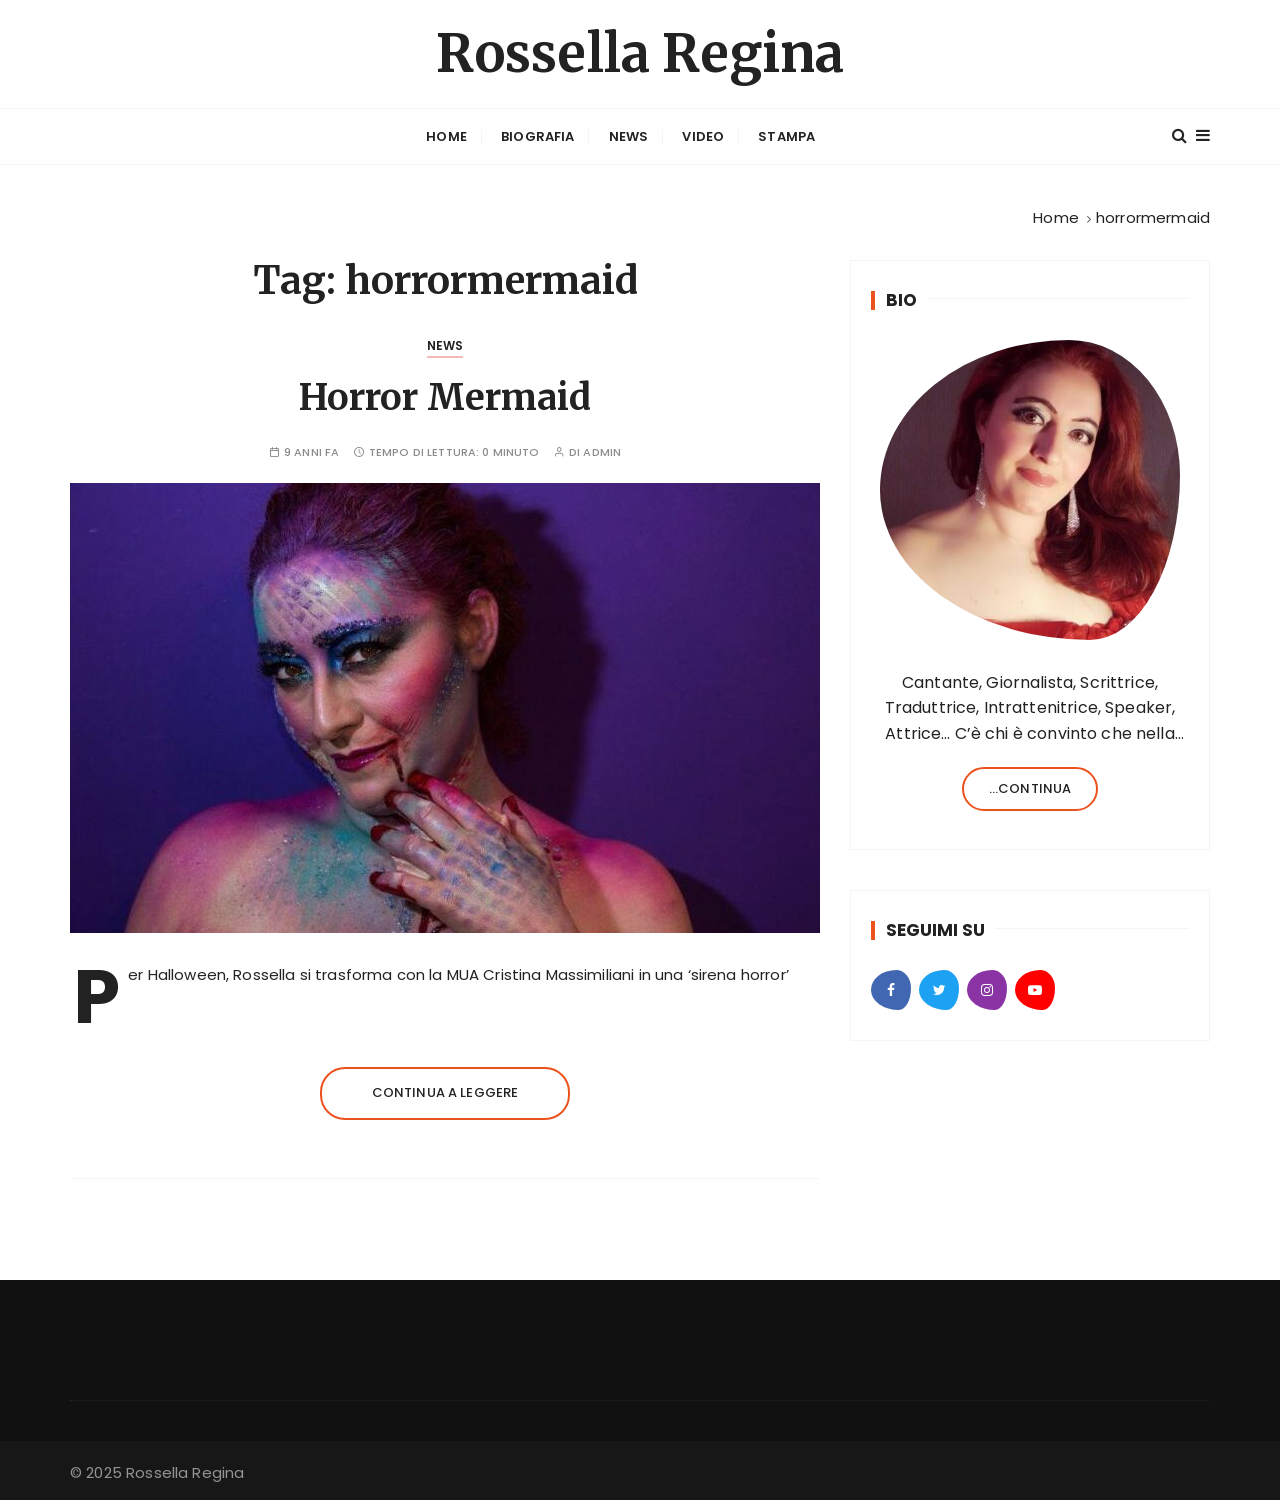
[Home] (1056, 217)
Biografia (537, 136)
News (629, 136)
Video (703, 136)
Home (446, 136)
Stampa (786, 136)
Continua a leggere (445, 1092)
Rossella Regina (640, 53)
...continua (1030, 788)
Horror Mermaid (445, 397)
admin (602, 452)
